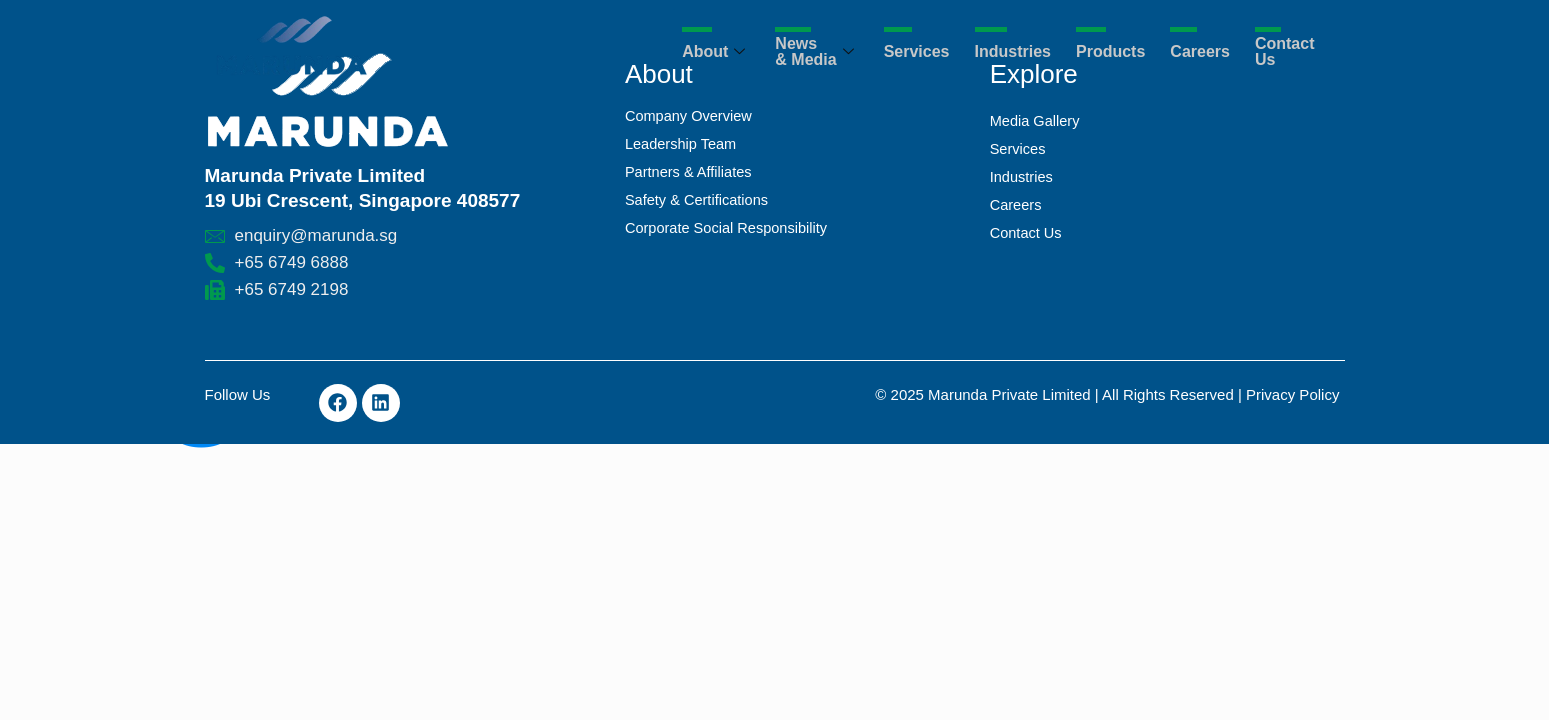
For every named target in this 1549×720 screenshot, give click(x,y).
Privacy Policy (1292, 394)
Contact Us (1285, 51)
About (716, 51)
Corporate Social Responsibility (729, 227)
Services (917, 51)
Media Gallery (1036, 120)
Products (1110, 51)
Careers (1200, 51)
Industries (1013, 51)
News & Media (816, 51)
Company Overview (690, 115)
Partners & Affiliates (690, 171)
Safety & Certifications (699, 199)
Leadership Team (682, 143)
